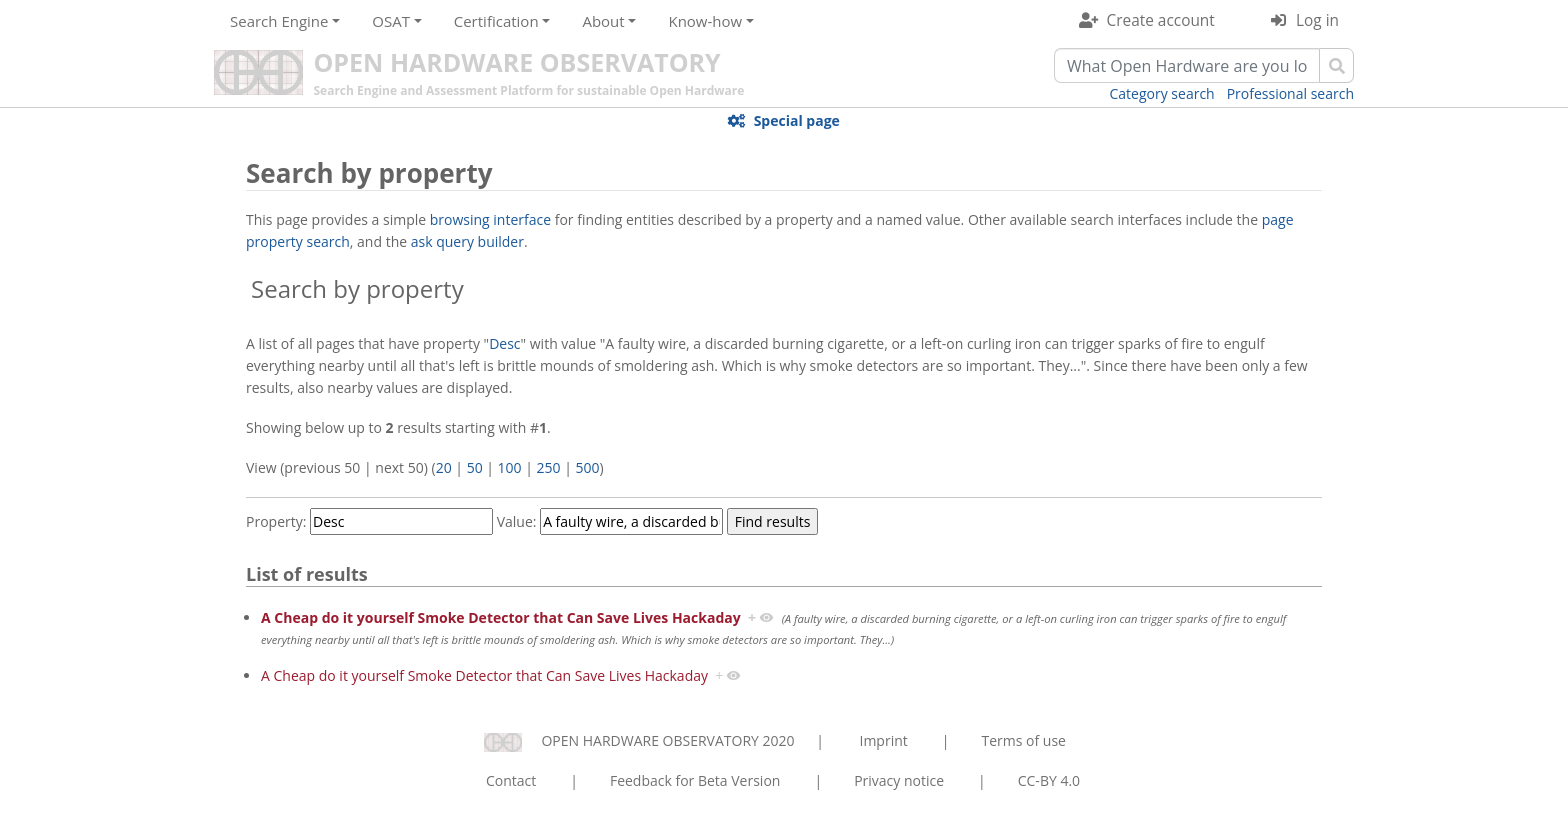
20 (444, 467)
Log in (1317, 20)
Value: (517, 521)
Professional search (1290, 93)
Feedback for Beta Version (695, 780)
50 (475, 467)
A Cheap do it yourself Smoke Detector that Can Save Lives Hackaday (501, 617)
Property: (276, 521)
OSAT (391, 21)
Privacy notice (899, 780)
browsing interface (490, 219)
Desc (504, 343)
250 (549, 467)
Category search (1162, 93)
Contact (511, 780)
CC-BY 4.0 (1049, 780)
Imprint (884, 740)
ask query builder (467, 241)
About (603, 21)
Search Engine (279, 21)
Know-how (705, 21)
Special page (797, 120)
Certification (496, 21)
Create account (1161, 20)
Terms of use (1023, 740)
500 (588, 467)
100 (510, 467)
